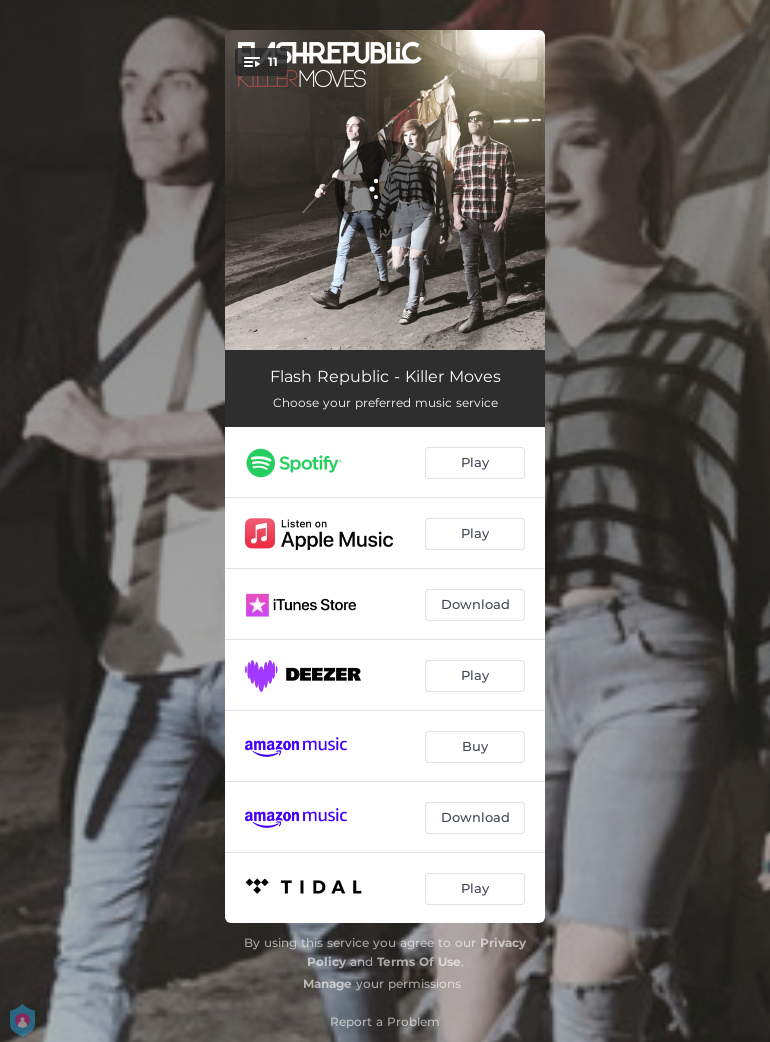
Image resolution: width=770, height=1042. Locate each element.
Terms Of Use (419, 961)
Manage (327, 983)
